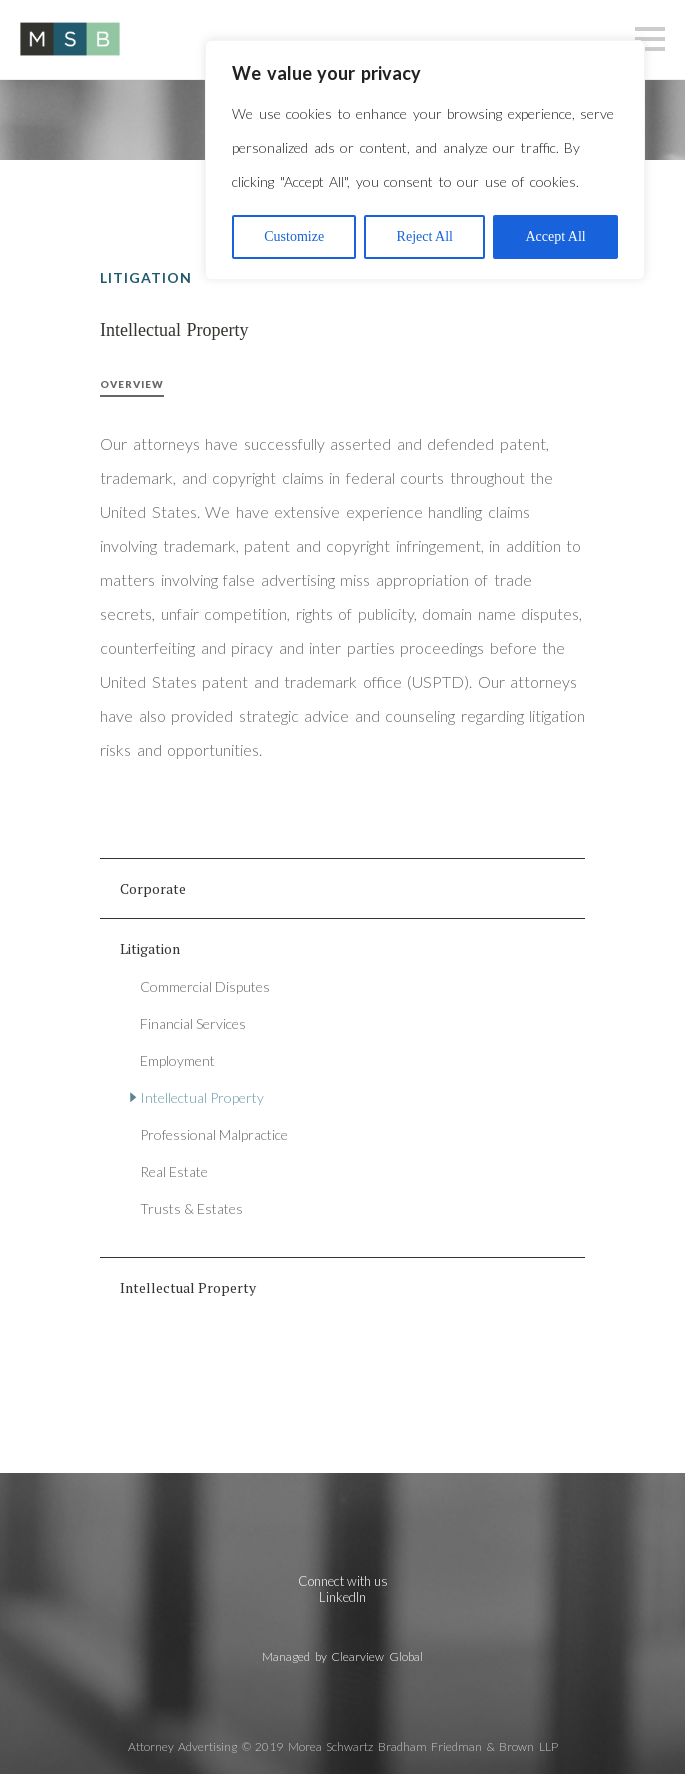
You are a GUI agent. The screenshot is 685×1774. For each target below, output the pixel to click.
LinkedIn (342, 1597)
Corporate (153, 888)
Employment (177, 1060)
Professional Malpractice (214, 1134)
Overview (132, 384)
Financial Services (193, 1023)
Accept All (555, 236)
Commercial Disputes (205, 986)
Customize (294, 236)
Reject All (425, 236)
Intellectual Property (202, 1097)
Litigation (150, 948)
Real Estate (174, 1171)
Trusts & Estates (191, 1208)
